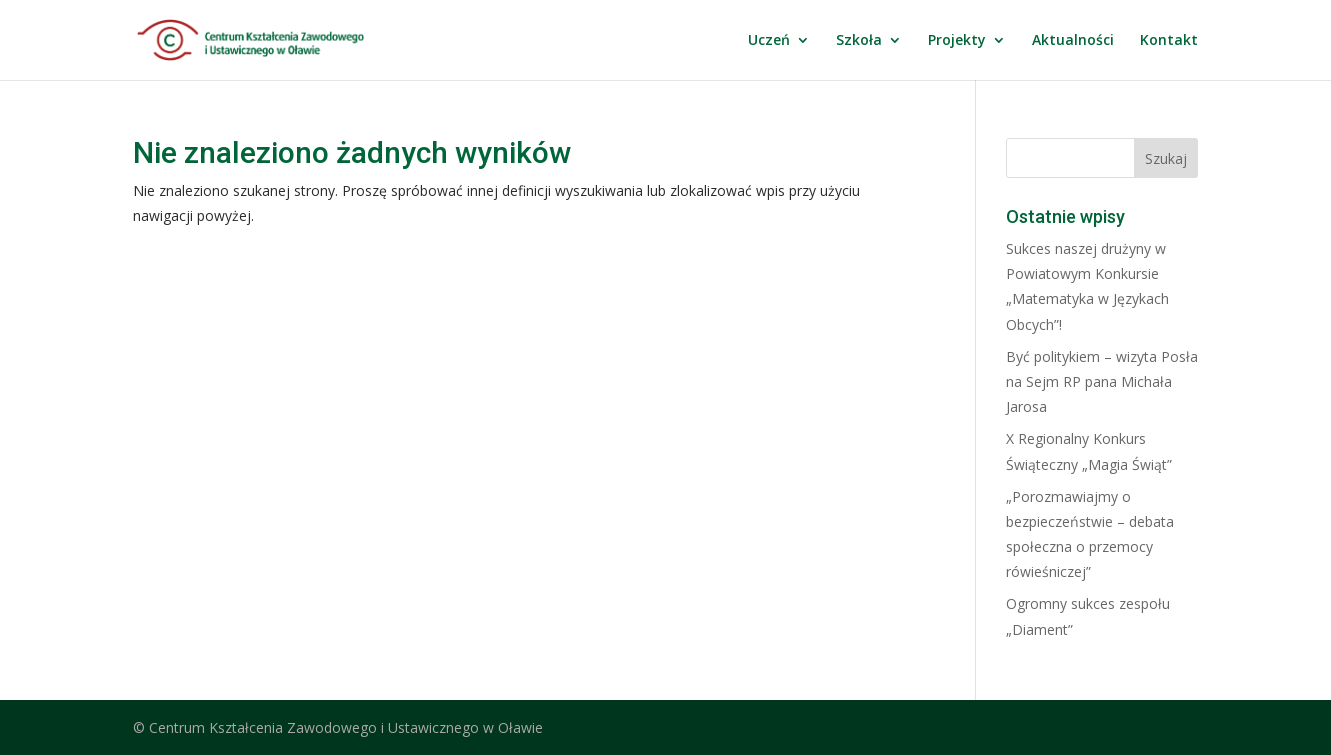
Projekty (957, 41)
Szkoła (859, 41)
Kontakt (1169, 41)
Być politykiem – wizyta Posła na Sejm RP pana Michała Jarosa (1102, 381)
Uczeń (769, 41)
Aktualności (1073, 41)
